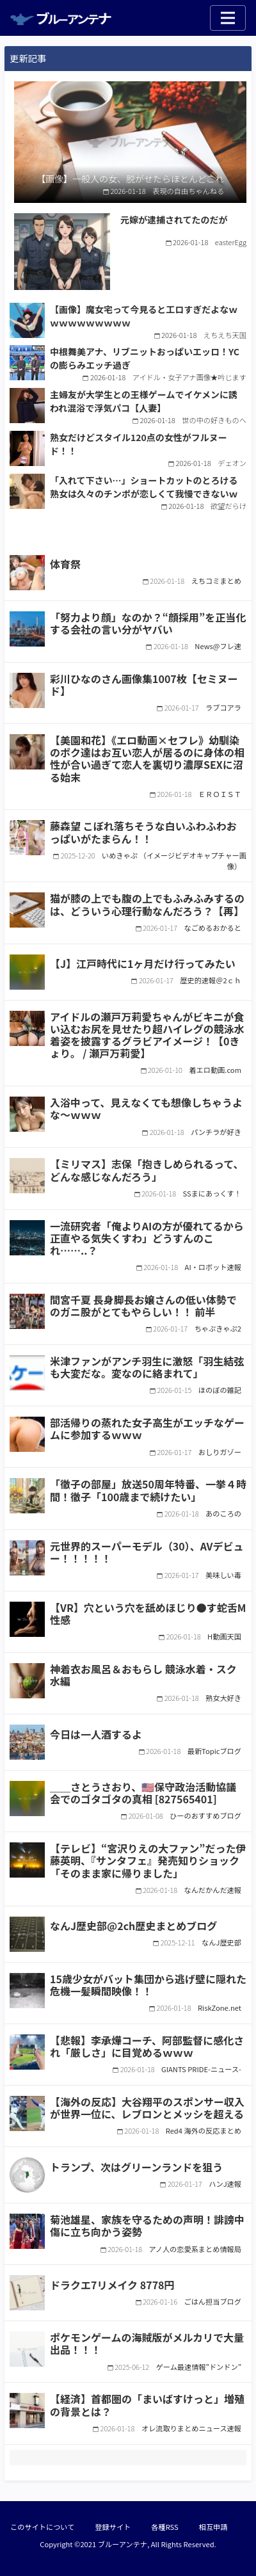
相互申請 (213, 2527)
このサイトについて (42, 2527)
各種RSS (164, 2527)
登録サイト (113, 2527)
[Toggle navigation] (228, 18)
